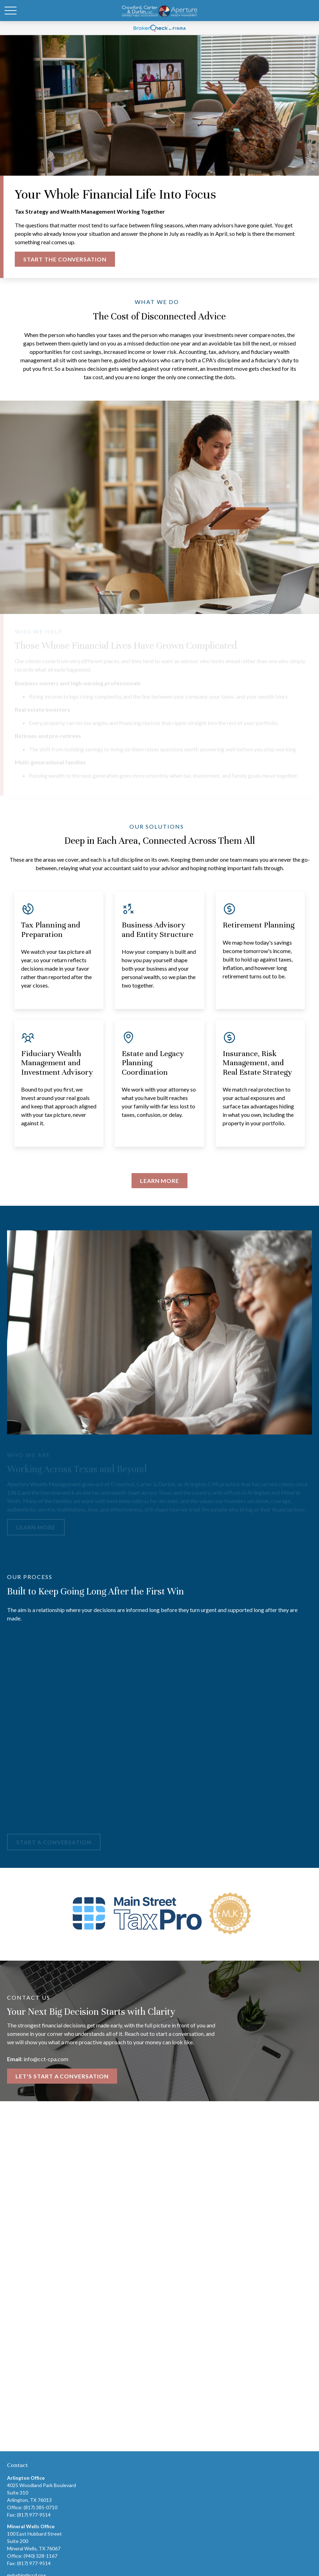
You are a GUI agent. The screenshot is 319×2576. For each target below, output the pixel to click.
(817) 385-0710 (40, 2507)
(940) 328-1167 (40, 2556)
